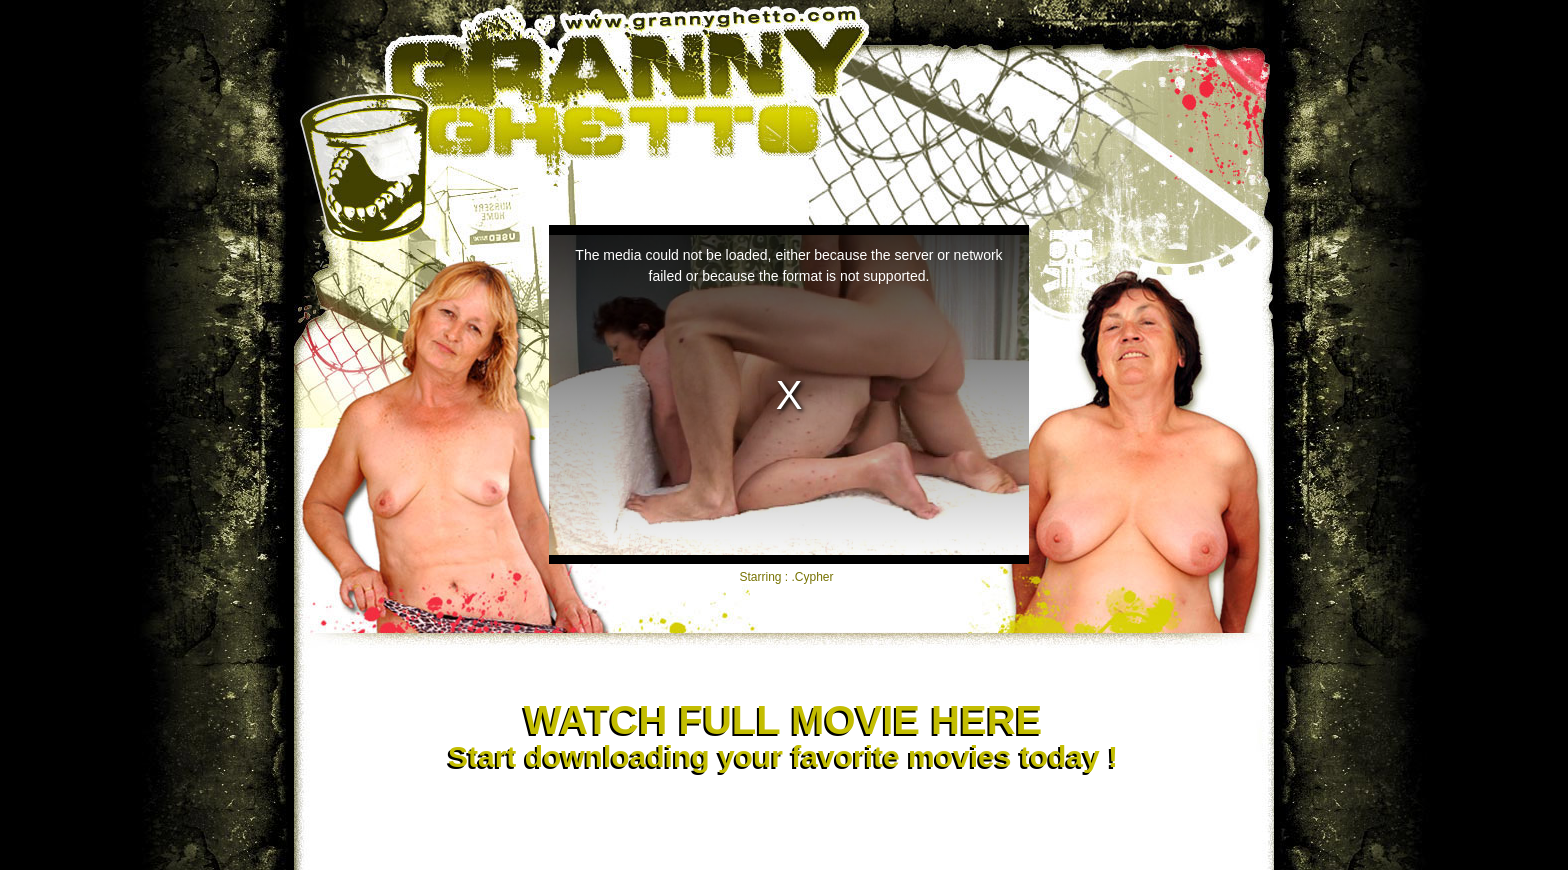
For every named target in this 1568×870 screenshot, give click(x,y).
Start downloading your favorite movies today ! (782, 737)
